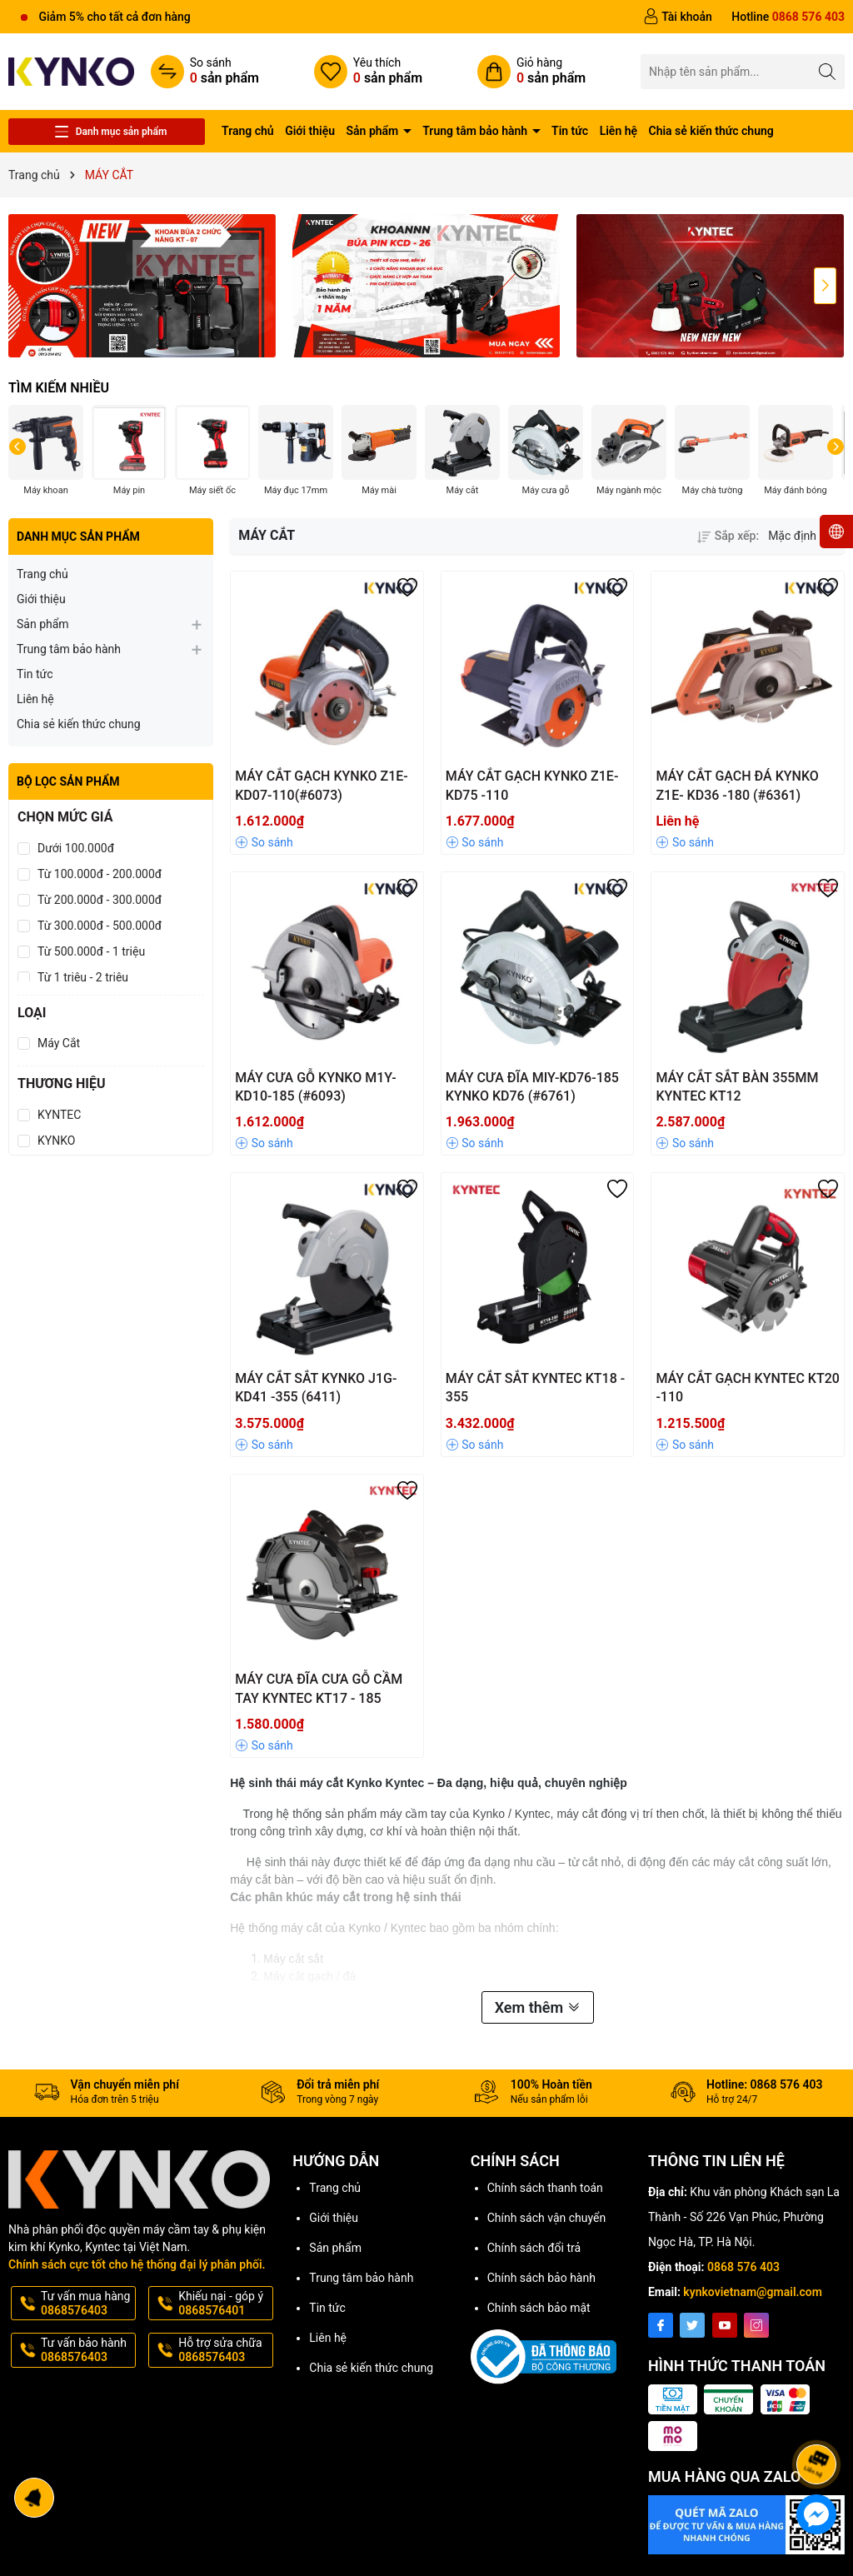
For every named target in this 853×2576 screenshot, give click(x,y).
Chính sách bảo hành (541, 2277)
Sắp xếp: (728, 535)
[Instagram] (756, 2325)
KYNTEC (59, 1114)
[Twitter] (692, 2325)
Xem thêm (538, 2007)
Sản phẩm (374, 130)
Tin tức (569, 130)
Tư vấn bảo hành (86, 2350)
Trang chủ (248, 130)
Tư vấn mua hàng (86, 2303)
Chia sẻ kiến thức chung (711, 130)
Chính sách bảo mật (539, 2307)
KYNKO (56, 1140)
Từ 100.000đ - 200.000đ (99, 874)
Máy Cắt (58, 1043)
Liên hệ (618, 130)
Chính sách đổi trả (534, 2247)
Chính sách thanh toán (545, 2187)
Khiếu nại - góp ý (224, 2303)
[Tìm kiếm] (827, 71)
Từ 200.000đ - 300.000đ (99, 899)
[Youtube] (724, 2325)
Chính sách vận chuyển (546, 2217)
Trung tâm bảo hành (476, 130)
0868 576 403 (743, 2267)
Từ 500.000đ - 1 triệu (91, 951)
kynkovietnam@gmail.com (752, 2292)
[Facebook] (660, 2325)
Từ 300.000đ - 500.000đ (99, 925)
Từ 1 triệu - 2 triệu (82, 977)
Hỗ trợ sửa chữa (224, 2350)
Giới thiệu (310, 130)
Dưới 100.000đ (75, 848)
